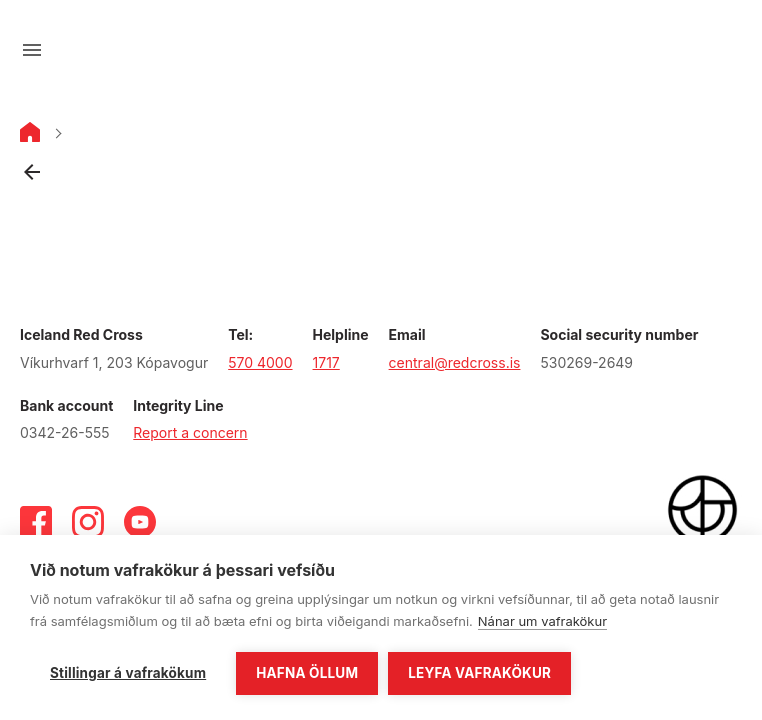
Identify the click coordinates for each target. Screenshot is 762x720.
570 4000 (260, 362)
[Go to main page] (381, 50)
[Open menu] (32, 50)
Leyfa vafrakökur (479, 673)
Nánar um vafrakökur (542, 621)
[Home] (30, 136)
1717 (326, 362)
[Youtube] (140, 522)
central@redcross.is (455, 362)
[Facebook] (36, 522)
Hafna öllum (307, 673)
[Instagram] (88, 522)
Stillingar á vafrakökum (128, 673)
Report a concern (190, 432)
